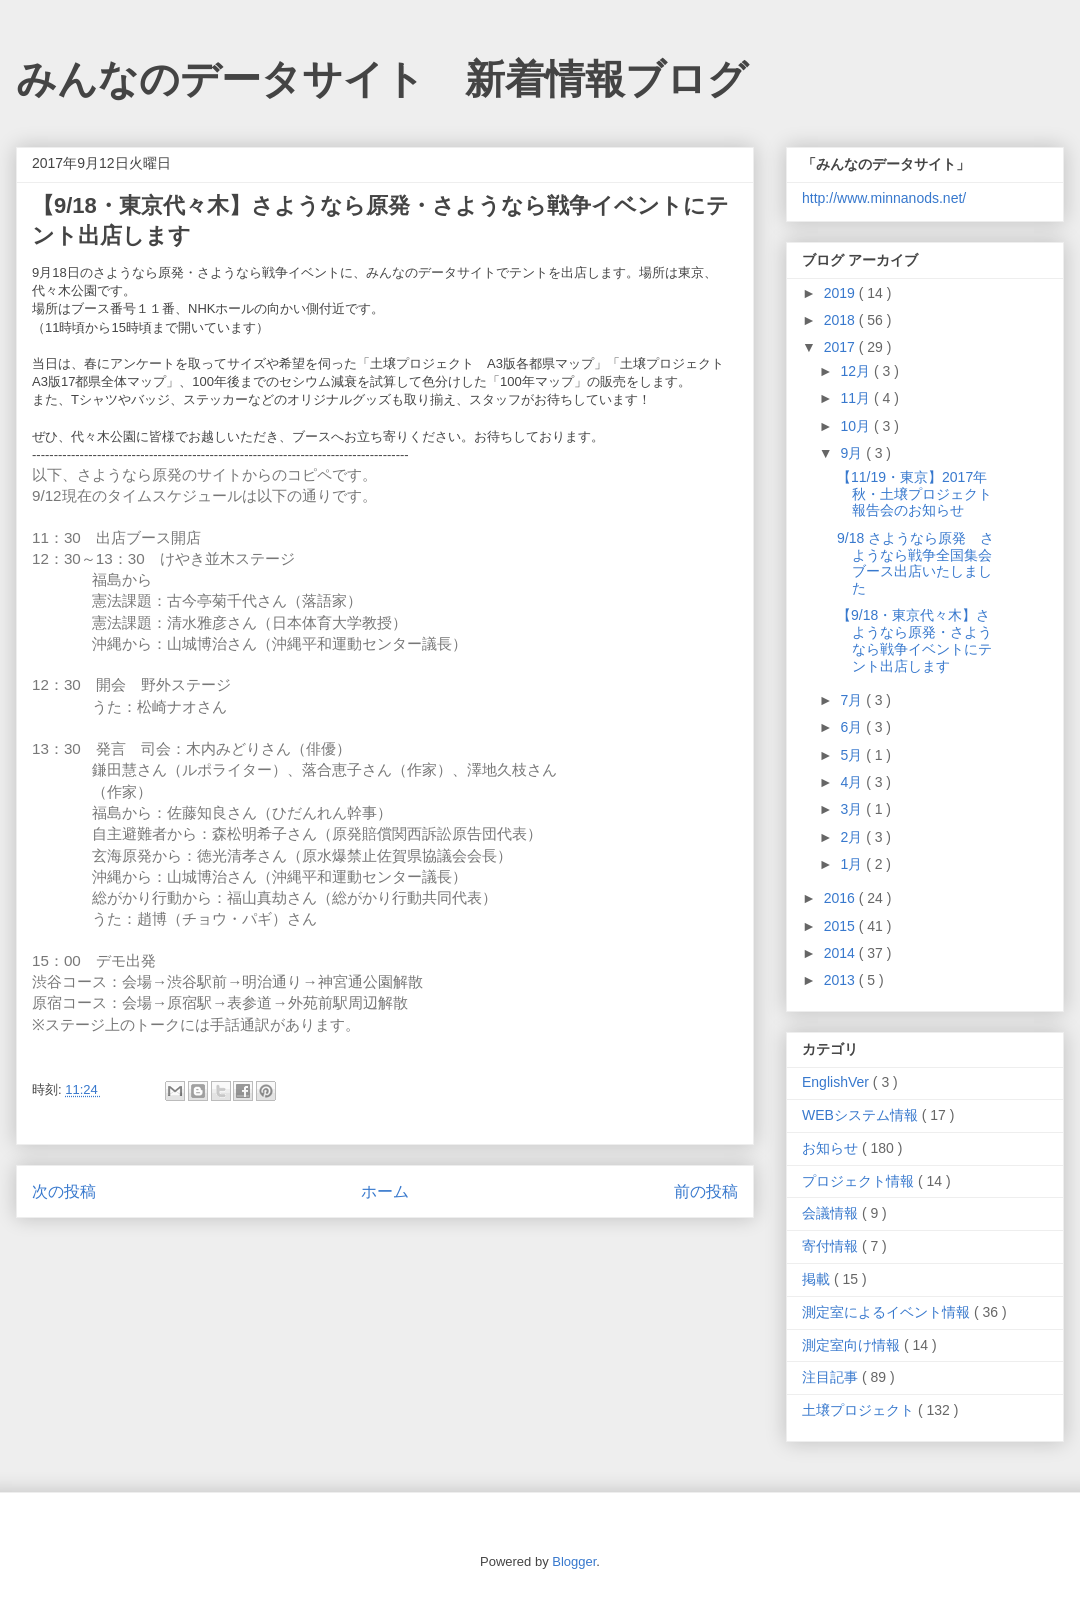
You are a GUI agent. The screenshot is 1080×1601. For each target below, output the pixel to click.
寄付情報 (832, 1246)
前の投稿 (706, 1191)
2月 (853, 837)
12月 (856, 371)
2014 (841, 953)
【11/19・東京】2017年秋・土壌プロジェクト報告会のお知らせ (914, 494)
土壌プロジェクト (860, 1410)
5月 (853, 755)
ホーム (385, 1191)
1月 (853, 864)
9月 (853, 453)
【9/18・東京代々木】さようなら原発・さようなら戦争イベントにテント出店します (914, 640)
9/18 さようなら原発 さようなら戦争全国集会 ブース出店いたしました (921, 563)
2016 (841, 898)
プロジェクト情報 (860, 1181)
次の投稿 (64, 1191)
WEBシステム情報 (862, 1115)
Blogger (574, 1561)
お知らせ (832, 1148)
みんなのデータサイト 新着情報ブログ (382, 79)
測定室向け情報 (853, 1345)
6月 (853, 727)
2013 (841, 980)
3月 (853, 809)
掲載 (818, 1279)
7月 (853, 700)
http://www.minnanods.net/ (884, 198)
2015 (841, 926)
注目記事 (832, 1377)
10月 (856, 426)
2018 (841, 320)
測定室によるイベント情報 (888, 1312)
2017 (841, 347)
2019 (841, 293)
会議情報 (832, 1213)
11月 (856, 398)
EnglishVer (837, 1082)
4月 (853, 782)
